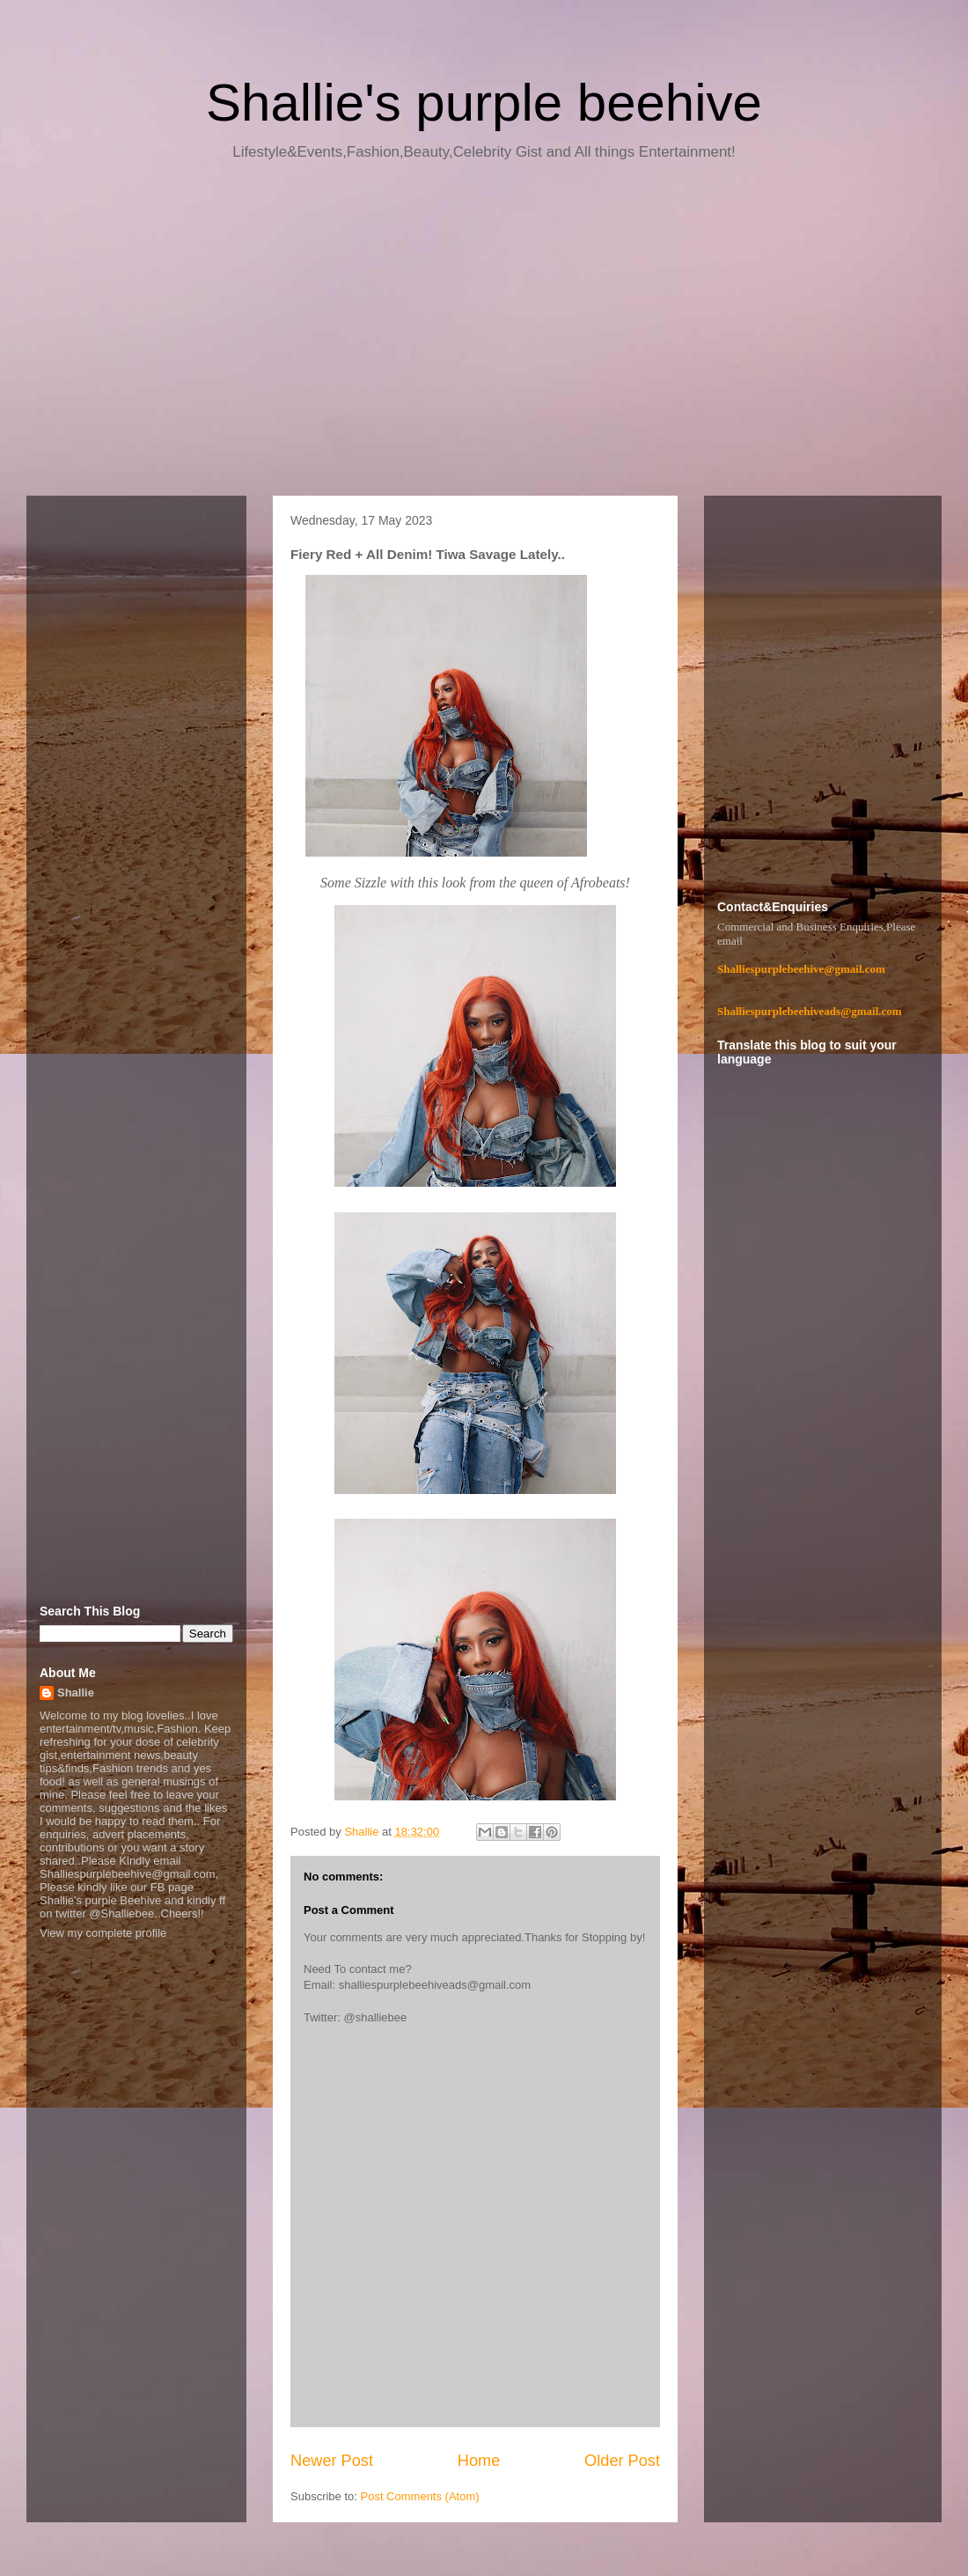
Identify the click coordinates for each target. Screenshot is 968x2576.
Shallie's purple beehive (484, 102)
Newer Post (331, 2460)
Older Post (622, 2460)
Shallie (75, 1692)
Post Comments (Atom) (420, 2496)
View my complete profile (103, 1932)
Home (479, 2460)
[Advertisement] (484, 334)
